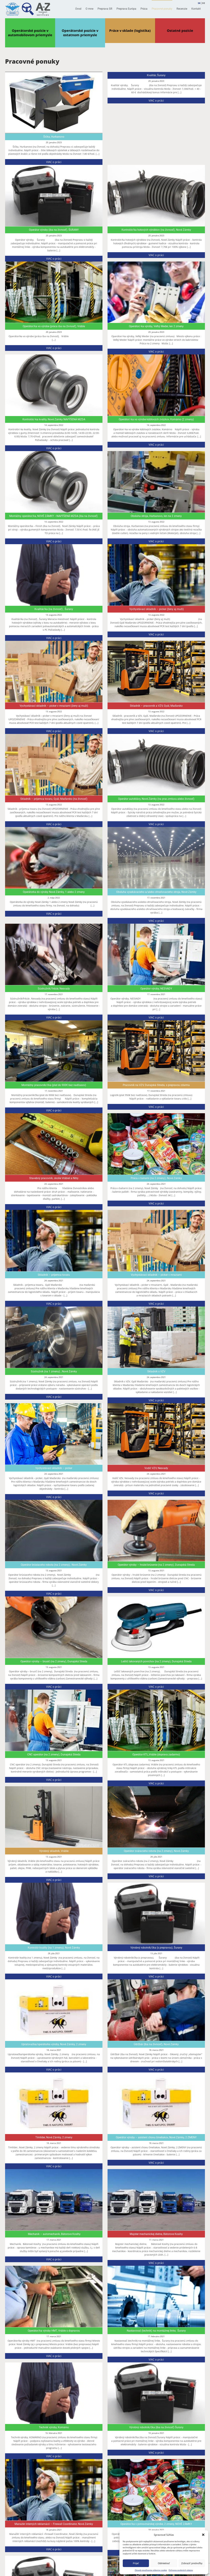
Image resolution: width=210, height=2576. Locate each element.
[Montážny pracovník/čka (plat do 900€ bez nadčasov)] (53, 1051)
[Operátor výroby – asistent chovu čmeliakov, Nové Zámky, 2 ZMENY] (156, 2103)
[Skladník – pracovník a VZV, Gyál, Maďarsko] (156, 671)
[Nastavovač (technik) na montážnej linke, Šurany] (156, 2296)
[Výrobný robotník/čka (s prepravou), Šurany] (156, 1913)
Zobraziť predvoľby (191, 2563)
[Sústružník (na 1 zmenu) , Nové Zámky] (53, 1337)
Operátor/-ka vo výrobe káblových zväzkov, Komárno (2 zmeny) (156, 419)
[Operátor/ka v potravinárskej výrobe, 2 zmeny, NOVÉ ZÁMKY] (156, 2489)
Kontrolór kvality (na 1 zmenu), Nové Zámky (54, 1947)
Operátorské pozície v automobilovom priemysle (30, 32)
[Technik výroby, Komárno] (53, 2393)
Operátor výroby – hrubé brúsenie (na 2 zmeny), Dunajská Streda (156, 1564)
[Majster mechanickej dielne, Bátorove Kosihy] (156, 2200)
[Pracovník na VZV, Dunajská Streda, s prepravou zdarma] (156, 1051)
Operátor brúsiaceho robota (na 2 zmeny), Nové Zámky (54, 1564)
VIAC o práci (53, 162)
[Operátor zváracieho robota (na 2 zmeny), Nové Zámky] (156, 1817)
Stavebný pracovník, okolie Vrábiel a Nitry (53, 1178)
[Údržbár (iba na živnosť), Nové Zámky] (156, 2010)
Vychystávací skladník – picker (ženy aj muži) (156, 609)
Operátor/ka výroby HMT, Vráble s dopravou (54, 2330)
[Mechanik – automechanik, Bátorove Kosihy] (53, 2200)
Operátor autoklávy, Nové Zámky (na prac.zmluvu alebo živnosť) (156, 798)
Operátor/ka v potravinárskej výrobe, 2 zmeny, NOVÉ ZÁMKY (156, 2524)
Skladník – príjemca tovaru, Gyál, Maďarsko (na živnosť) (53, 798)
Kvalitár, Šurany (156, 75)
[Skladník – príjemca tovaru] (53, 1240)
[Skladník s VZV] (156, 1337)
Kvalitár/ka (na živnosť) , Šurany (53, 609)
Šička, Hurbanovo (53, 136)
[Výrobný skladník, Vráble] (53, 1817)
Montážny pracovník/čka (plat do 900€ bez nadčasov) (53, 1085)
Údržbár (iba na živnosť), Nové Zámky (156, 2044)
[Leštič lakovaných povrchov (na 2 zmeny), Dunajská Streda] (156, 1627)
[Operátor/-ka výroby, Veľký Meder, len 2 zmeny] (156, 292)
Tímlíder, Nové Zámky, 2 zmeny (53, 2137)
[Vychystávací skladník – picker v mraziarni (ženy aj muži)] (53, 671)
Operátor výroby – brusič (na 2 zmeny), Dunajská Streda (53, 1661)
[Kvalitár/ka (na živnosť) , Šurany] (53, 575)
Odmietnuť (164, 2563)
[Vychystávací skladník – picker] (53, 1434)
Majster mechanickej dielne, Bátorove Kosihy (156, 2234)
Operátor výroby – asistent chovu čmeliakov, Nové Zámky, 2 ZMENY (156, 2137)
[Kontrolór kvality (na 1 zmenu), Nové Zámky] (53, 1913)
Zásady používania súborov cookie (151, 2570)
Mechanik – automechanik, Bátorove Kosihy (53, 2234)
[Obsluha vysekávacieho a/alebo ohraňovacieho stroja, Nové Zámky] (156, 857)
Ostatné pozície (180, 30)
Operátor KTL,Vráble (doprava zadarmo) (156, 1754)
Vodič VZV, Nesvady (156, 1468)
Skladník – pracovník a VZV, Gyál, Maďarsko (156, 705)
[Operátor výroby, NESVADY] (156, 954)
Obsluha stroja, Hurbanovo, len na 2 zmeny (156, 516)
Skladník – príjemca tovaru (54, 1274)
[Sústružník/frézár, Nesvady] (53, 954)
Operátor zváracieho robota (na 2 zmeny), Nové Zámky (156, 1851)
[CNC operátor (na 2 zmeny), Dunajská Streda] (53, 1720)
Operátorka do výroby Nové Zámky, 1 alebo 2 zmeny (54, 892)
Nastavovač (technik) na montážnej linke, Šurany (156, 2330)
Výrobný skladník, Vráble (53, 1851)
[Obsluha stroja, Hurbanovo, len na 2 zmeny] (156, 482)
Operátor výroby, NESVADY (156, 988)
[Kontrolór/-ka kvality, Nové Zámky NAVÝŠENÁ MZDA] (53, 385)
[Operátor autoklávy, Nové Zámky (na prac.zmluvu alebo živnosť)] (156, 764)
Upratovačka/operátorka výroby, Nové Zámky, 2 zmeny (53, 2044)
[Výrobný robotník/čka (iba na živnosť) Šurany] (156, 2393)
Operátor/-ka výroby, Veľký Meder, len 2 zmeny (156, 326)
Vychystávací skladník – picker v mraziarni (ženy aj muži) (54, 705)
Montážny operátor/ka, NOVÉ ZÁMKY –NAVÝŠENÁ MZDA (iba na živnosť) (53, 516)
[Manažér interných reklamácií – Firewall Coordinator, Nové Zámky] (53, 2489)
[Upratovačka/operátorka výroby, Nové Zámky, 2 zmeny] (53, 2010)
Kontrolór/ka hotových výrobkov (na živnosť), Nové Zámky (156, 229)
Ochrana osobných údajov (181, 2570)
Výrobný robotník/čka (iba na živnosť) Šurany (156, 2427)
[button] (203, 2534)
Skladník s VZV (156, 1371)
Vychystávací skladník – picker (53, 1468)
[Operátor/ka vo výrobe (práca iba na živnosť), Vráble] (53, 292)
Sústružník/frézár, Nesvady (54, 988)
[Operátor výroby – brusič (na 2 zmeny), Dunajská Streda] (53, 1627)
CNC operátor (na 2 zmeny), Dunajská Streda (53, 1754)
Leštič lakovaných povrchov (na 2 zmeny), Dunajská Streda (156, 1661)
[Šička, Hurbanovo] (53, 102)
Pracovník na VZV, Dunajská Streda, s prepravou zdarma (156, 1085)
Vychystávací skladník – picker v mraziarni (156, 1274)
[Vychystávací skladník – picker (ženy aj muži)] (156, 575)
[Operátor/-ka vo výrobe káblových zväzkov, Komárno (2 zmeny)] (156, 385)
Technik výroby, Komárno (54, 2427)
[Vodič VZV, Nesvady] (156, 1434)
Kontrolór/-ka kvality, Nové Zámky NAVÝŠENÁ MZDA (53, 419)
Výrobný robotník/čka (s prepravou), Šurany (156, 1947)
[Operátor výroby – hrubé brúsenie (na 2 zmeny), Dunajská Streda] (156, 1530)
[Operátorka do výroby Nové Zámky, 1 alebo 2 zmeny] (53, 857)
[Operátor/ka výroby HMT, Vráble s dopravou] (53, 2296)
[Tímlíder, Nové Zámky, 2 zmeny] (53, 2103)
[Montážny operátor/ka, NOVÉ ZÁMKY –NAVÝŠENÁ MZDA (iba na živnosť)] (53, 482)
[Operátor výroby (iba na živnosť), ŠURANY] (53, 195)
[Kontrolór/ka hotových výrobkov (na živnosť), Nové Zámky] (156, 195)
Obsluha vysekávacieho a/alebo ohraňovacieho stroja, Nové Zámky (156, 892)
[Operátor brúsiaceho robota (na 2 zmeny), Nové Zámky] (53, 1530)
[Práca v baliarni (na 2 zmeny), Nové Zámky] (156, 1144)
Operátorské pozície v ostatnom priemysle (80, 32)
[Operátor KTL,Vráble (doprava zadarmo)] (156, 1720)
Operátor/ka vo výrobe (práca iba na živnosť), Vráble (54, 326)
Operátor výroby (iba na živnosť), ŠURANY (54, 229)
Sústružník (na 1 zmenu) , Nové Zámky (54, 1371)
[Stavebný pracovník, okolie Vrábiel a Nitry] (53, 1144)
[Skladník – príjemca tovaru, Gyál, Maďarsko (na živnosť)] (53, 764)
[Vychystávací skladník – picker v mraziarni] (156, 1240)
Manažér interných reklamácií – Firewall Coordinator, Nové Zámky (54, 2524)
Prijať (136, 2563)
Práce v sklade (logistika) (130, 30)
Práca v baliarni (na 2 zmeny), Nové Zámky (156, 1178)
